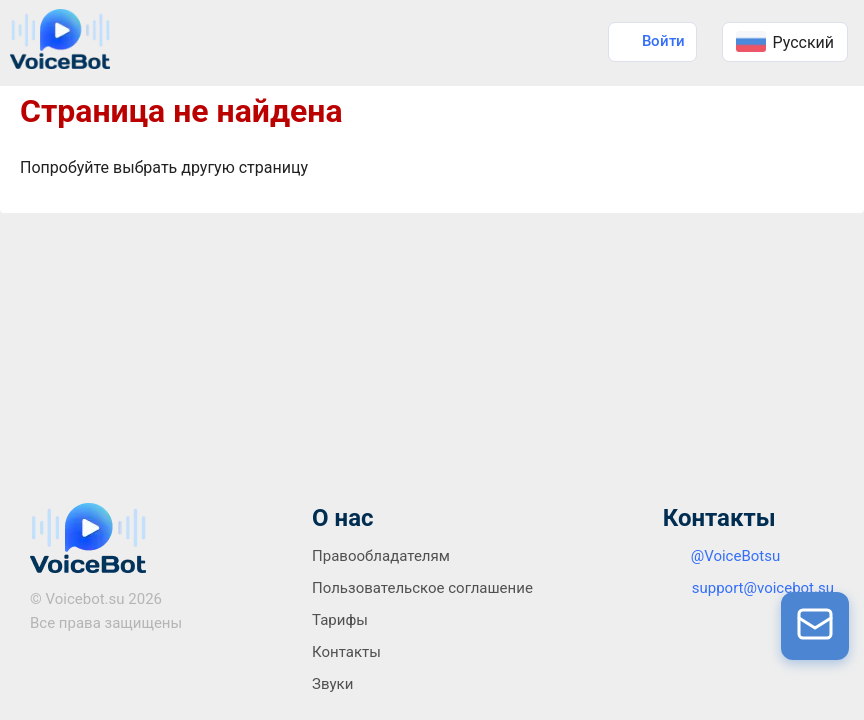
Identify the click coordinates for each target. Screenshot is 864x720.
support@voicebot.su (763, 588)
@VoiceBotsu (736, 556)
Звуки (332, 684)
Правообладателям (381, 556)
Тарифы (340, 620)
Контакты (346, 652)
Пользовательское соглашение (422, 588)
